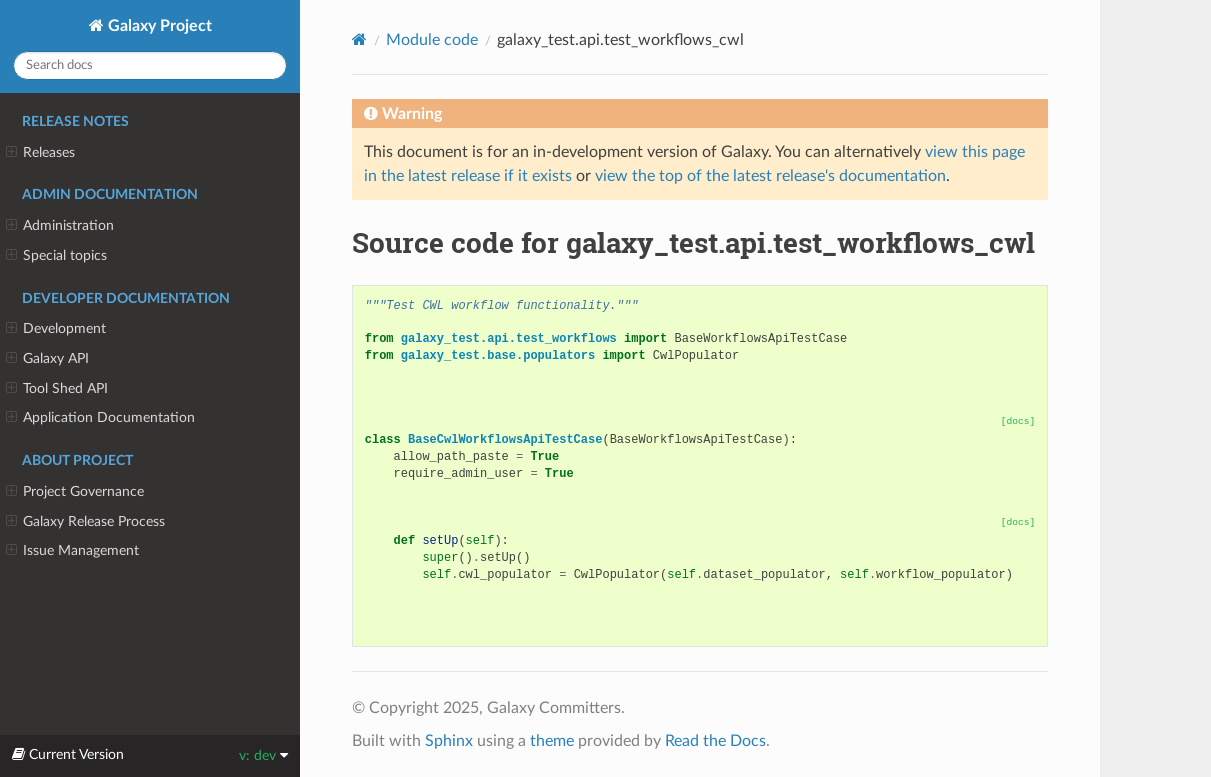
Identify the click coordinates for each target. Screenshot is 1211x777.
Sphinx (449, 741)
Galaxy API (47, 359)
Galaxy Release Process (85, 522)
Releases (40, 153)
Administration (60, 226)
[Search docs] (150, 65)
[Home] (359, 39)
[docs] (1018, 421)
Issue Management (72, 551)
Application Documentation (100, 418)
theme (552, 741)
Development (56, 329)
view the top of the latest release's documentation (770, 176)
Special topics (56, 256)
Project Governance (75, 492)
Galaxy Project (158, 26)
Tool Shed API (57, 389)
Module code (432, 40)
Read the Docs (715, 741)
